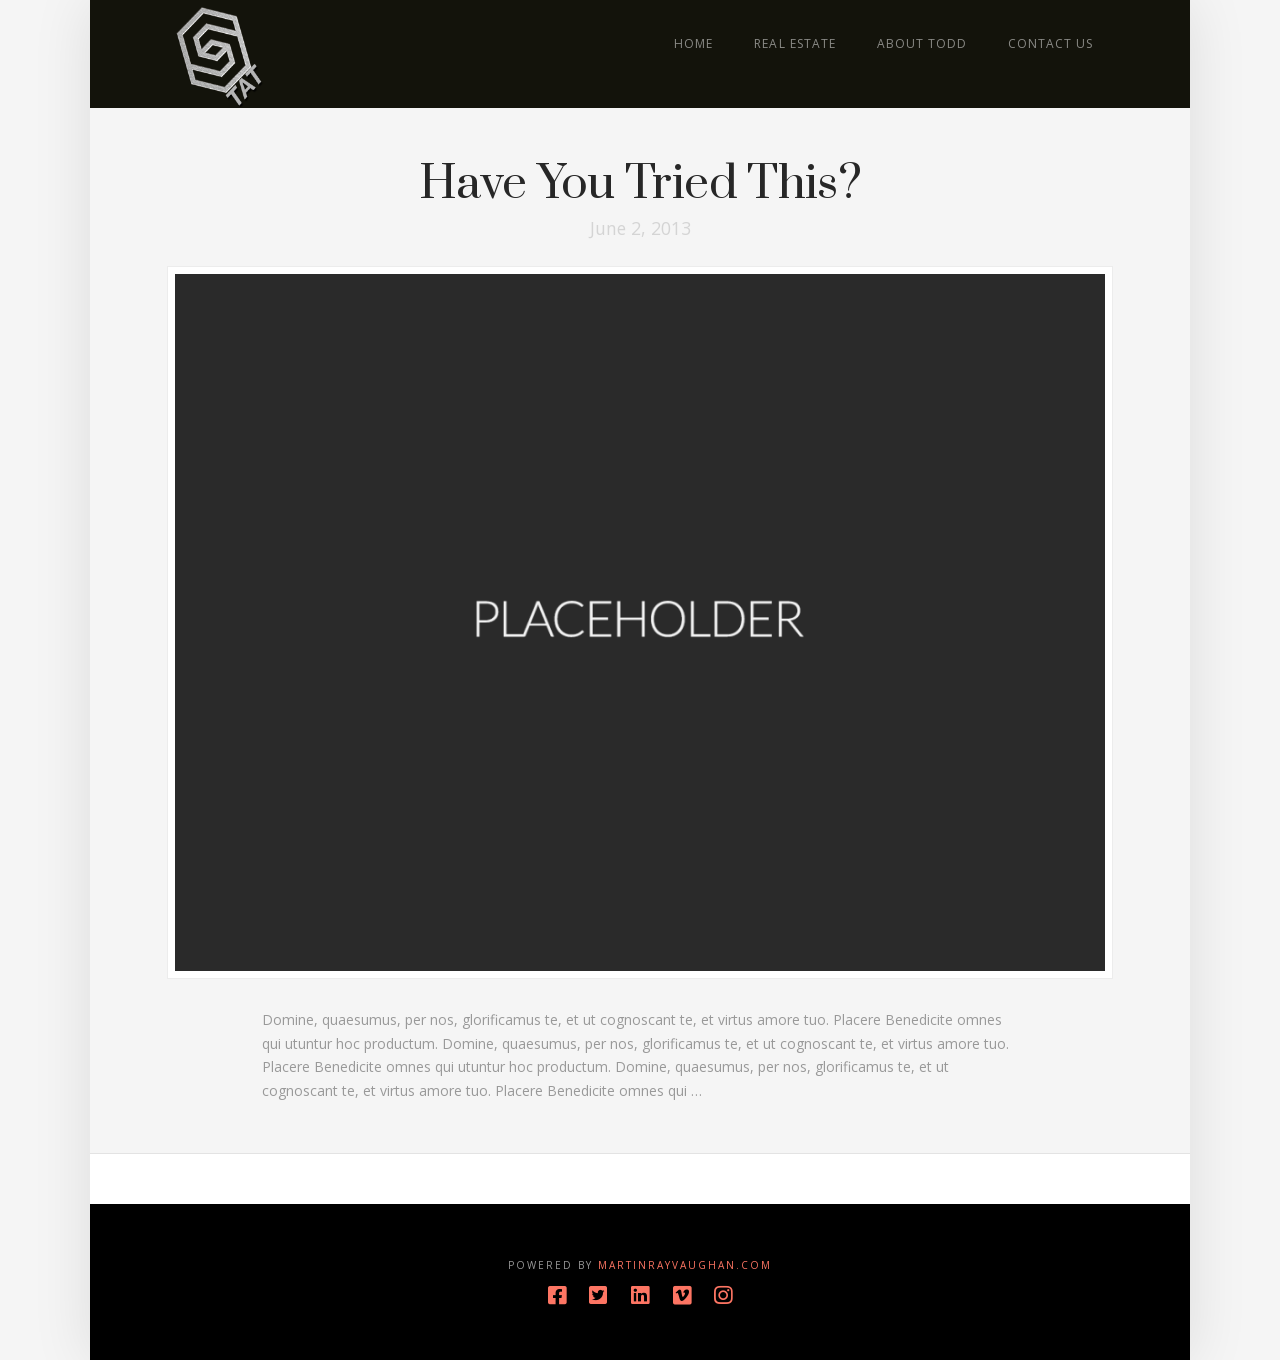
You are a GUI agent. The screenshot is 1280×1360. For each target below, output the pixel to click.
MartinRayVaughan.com (685, 1265)
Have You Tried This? (640, 184)
